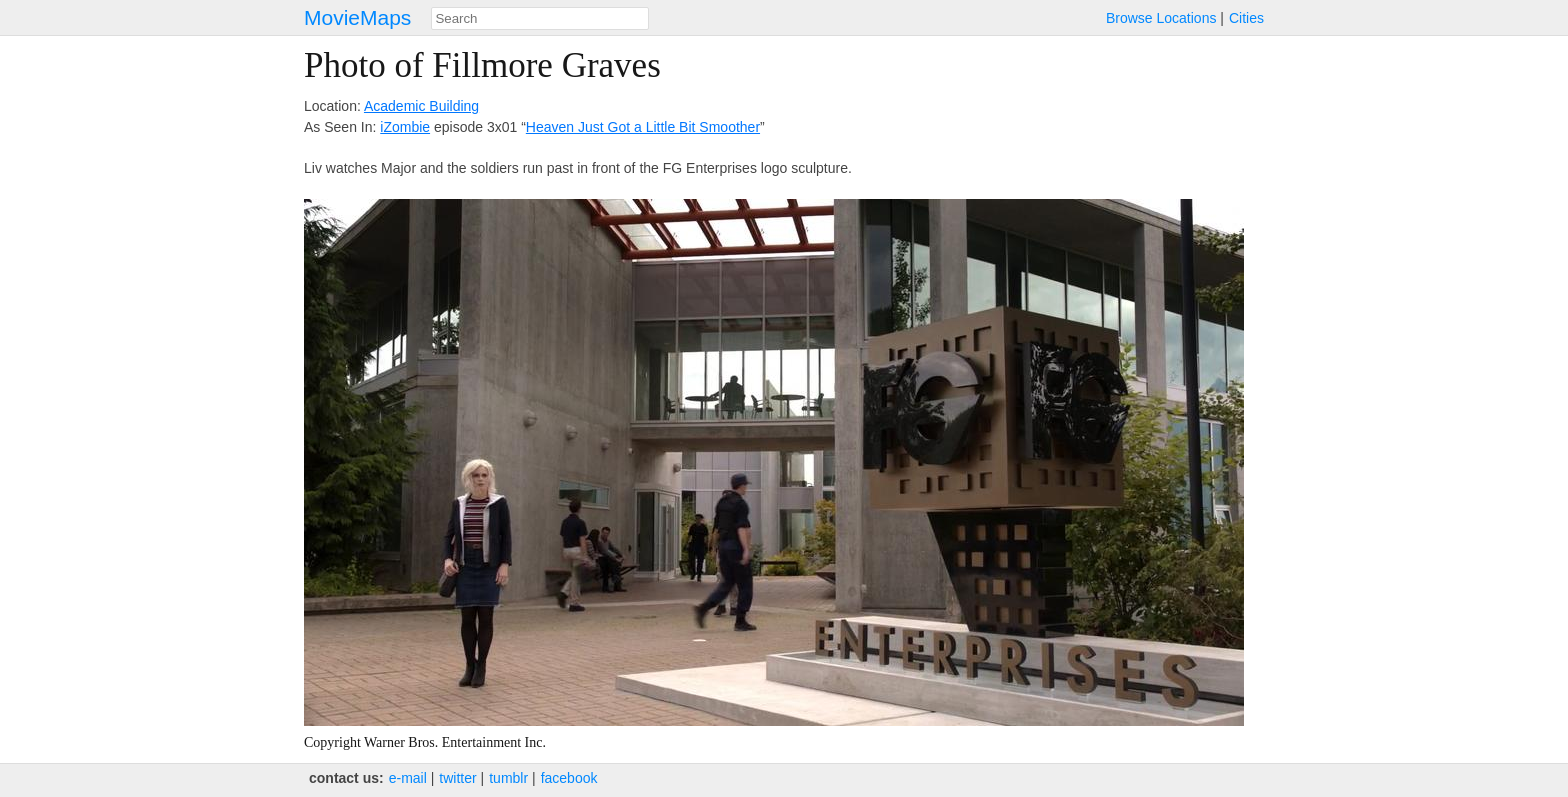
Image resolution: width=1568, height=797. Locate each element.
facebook (569, 778)
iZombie (405, 127)
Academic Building (421, 106)
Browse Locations (1161, 18)
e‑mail (408, 778)
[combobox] (540, 18)
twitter (457, 778)
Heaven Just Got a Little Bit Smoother (643, 127)
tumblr (508, 778)
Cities (1246, 18)
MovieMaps (357, 17)
